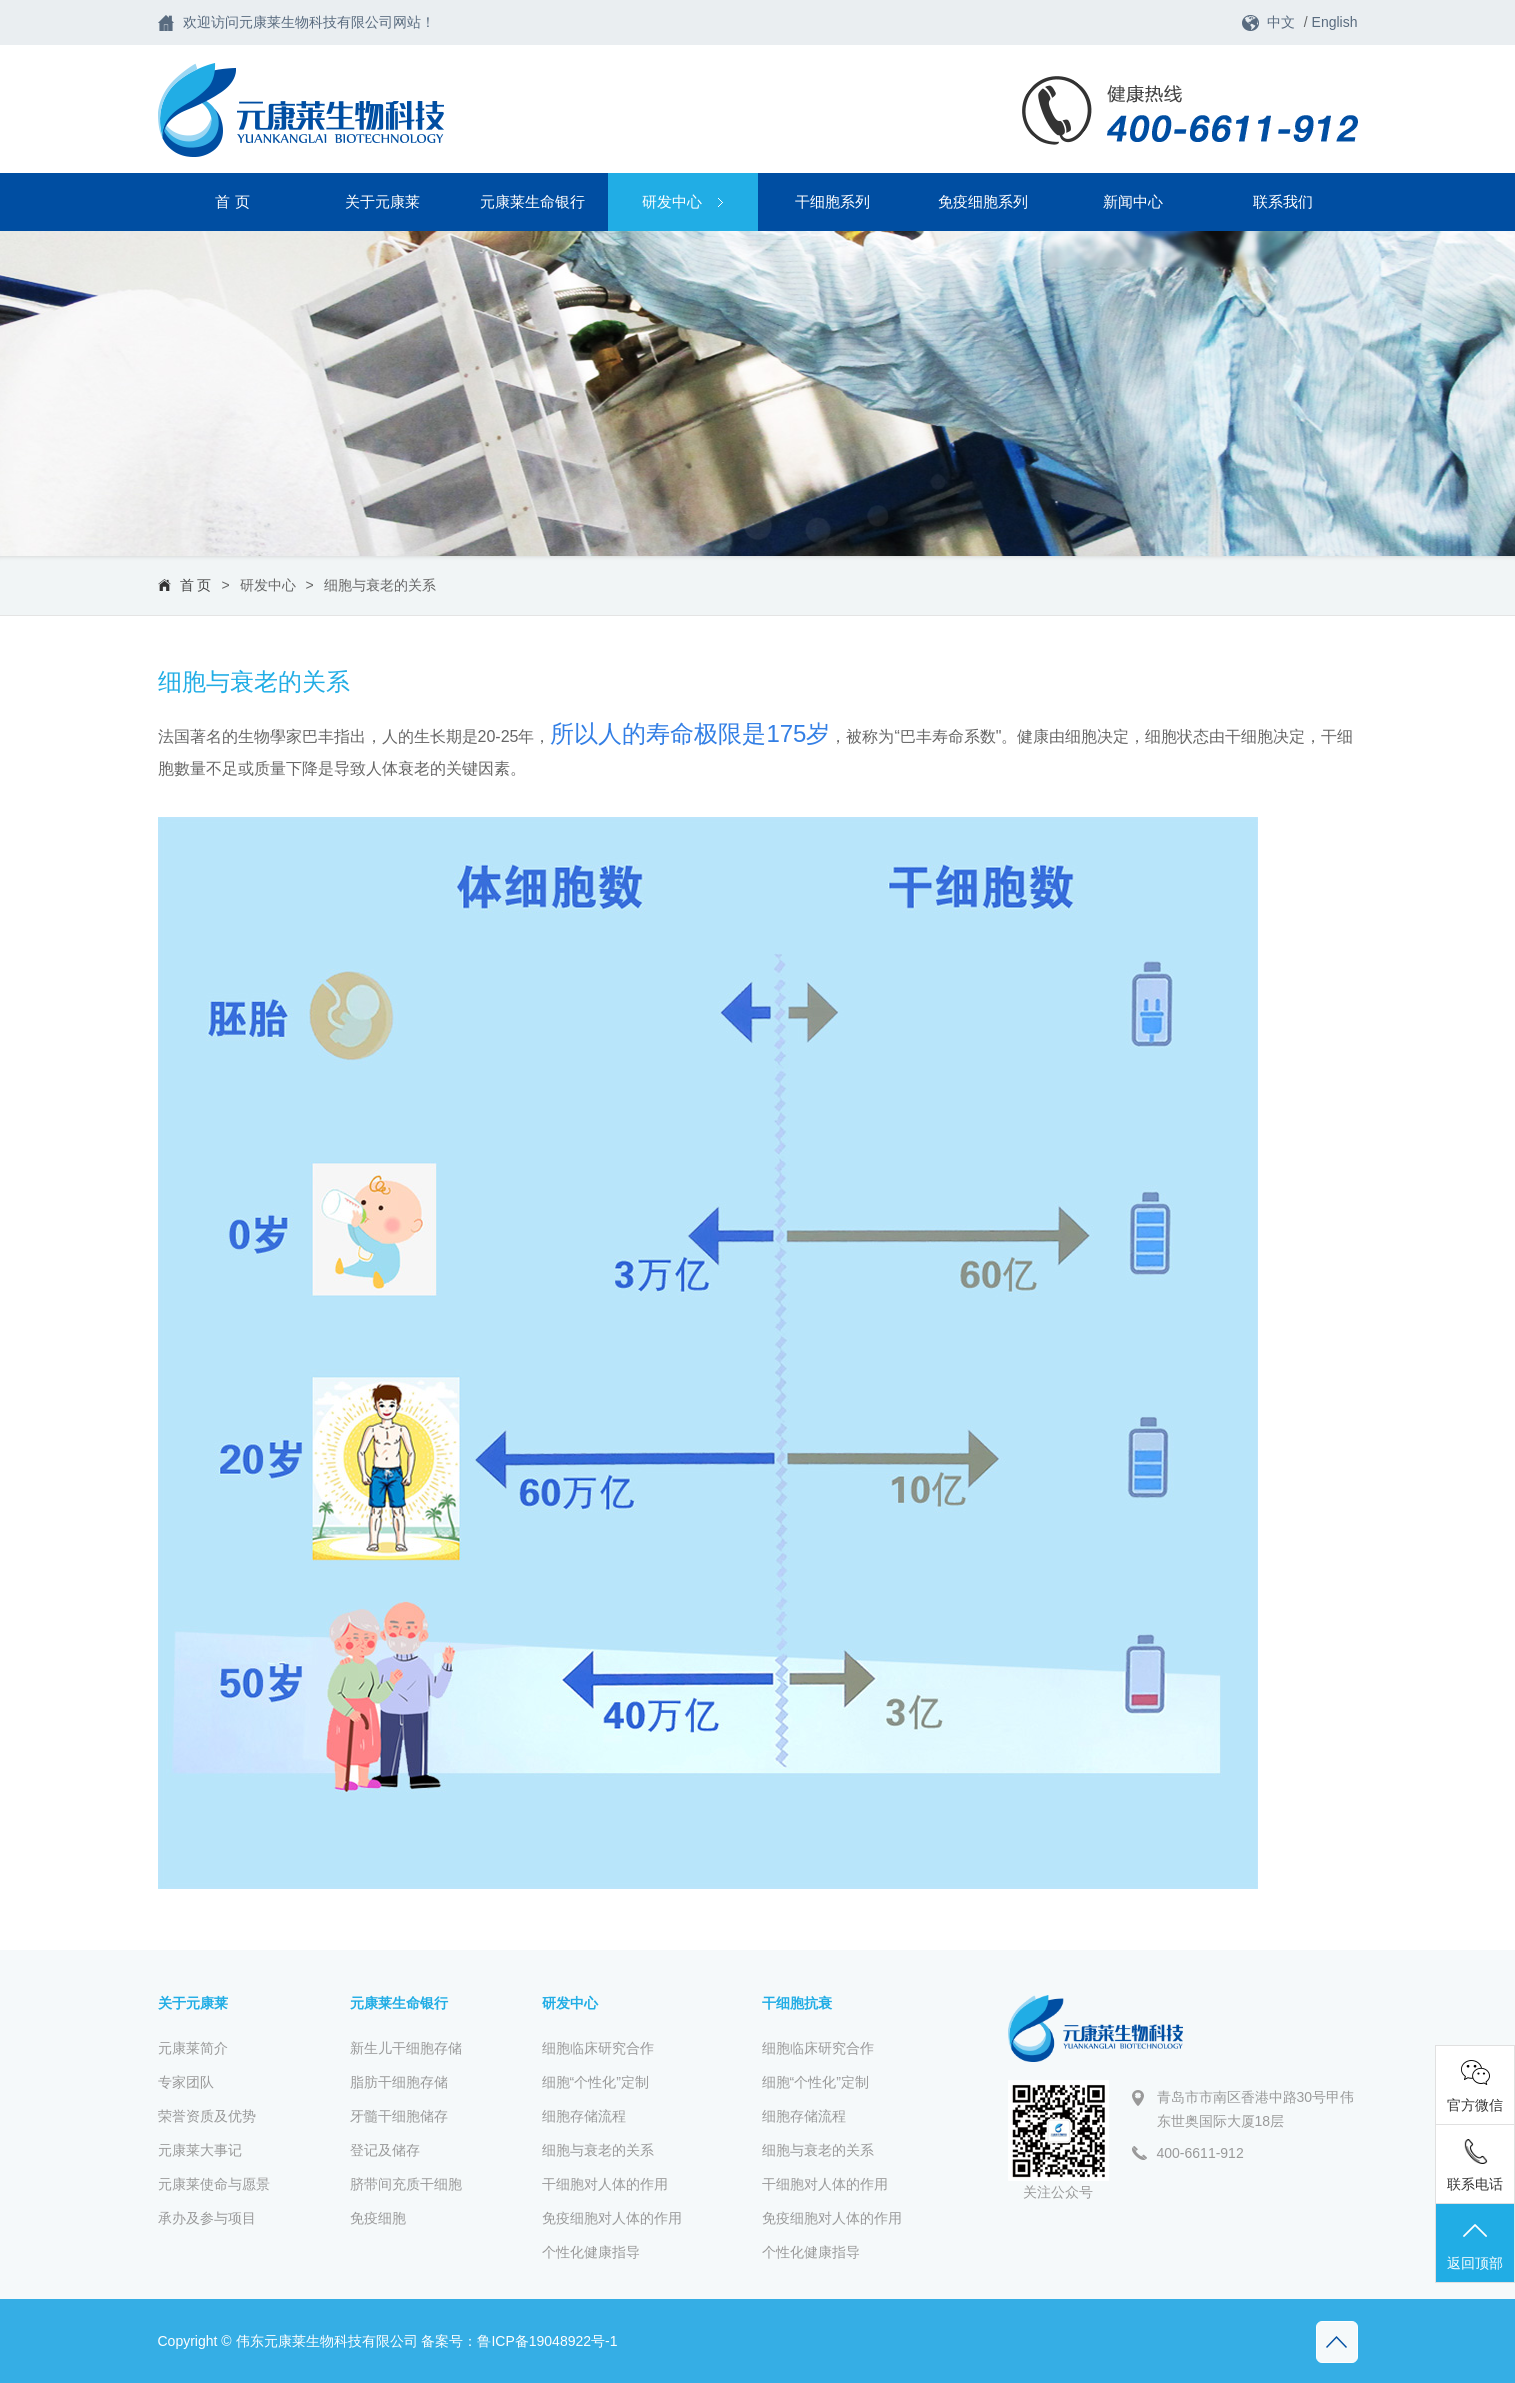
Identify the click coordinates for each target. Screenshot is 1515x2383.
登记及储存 (385, 2150)
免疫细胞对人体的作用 (612, 2218)
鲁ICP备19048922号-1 (547, 2341)
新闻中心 (1133, 201)
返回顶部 (1475, 2244)
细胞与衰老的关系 (380, 585)
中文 (1281, 22)
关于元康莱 (382, 201)
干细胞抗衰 (797, 2003)
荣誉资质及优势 (207, 2116)
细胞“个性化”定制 (595, 2082)
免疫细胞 (378, 2218)
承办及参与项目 (207, 2218)
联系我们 (1283, 201)
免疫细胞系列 (983, 201)
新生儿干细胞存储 (406, 2048)
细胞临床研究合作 (598, 2048)
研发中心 (682, 201)
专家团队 (186, 2082)
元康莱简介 (193, 2048)
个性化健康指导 (591, 2252)
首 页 (232, 201)
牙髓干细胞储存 (399, 2116)
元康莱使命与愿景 (214, 2184)
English (1335, 22)
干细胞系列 (832, 201)
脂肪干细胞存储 (399, 2082)
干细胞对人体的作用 (605, 2184)
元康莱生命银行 (532, 201)
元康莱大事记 (200, 2150)
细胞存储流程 (584, 2116)
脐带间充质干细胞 (406, 2184)
